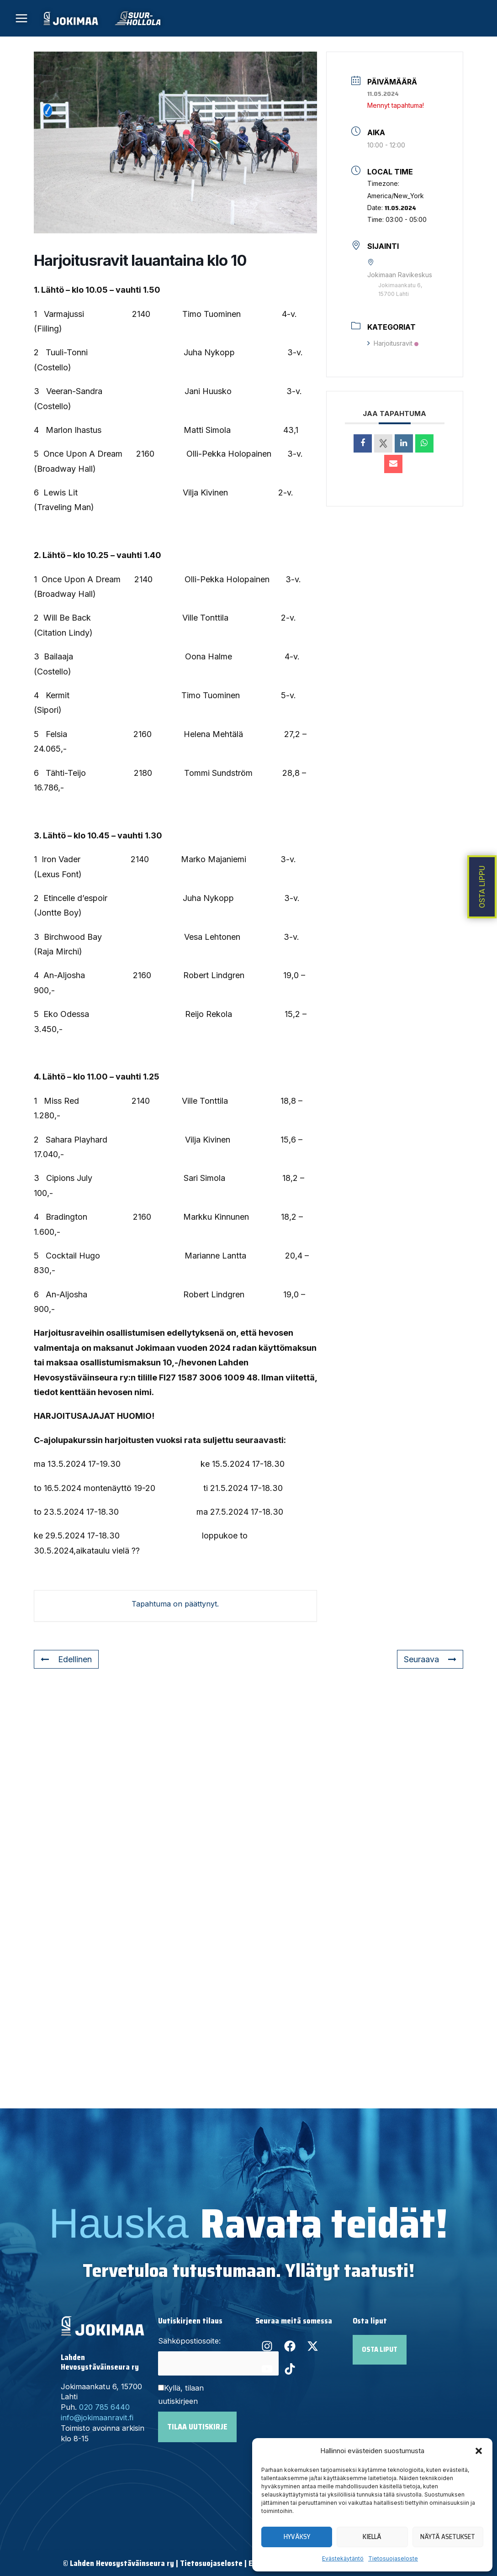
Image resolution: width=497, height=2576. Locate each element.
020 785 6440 (104, 2407)
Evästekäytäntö (343, 2558)
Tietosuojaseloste (393, 2558)
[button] (478, 2450)
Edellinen (66, 1659)
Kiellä (372, 2536)
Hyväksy (297, 2536)
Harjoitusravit (392, 343)
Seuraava (430, 1659)
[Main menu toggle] (21, 18)
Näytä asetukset (447, 2536)
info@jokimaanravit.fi (97, 2417)
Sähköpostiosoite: (189, 2340)
